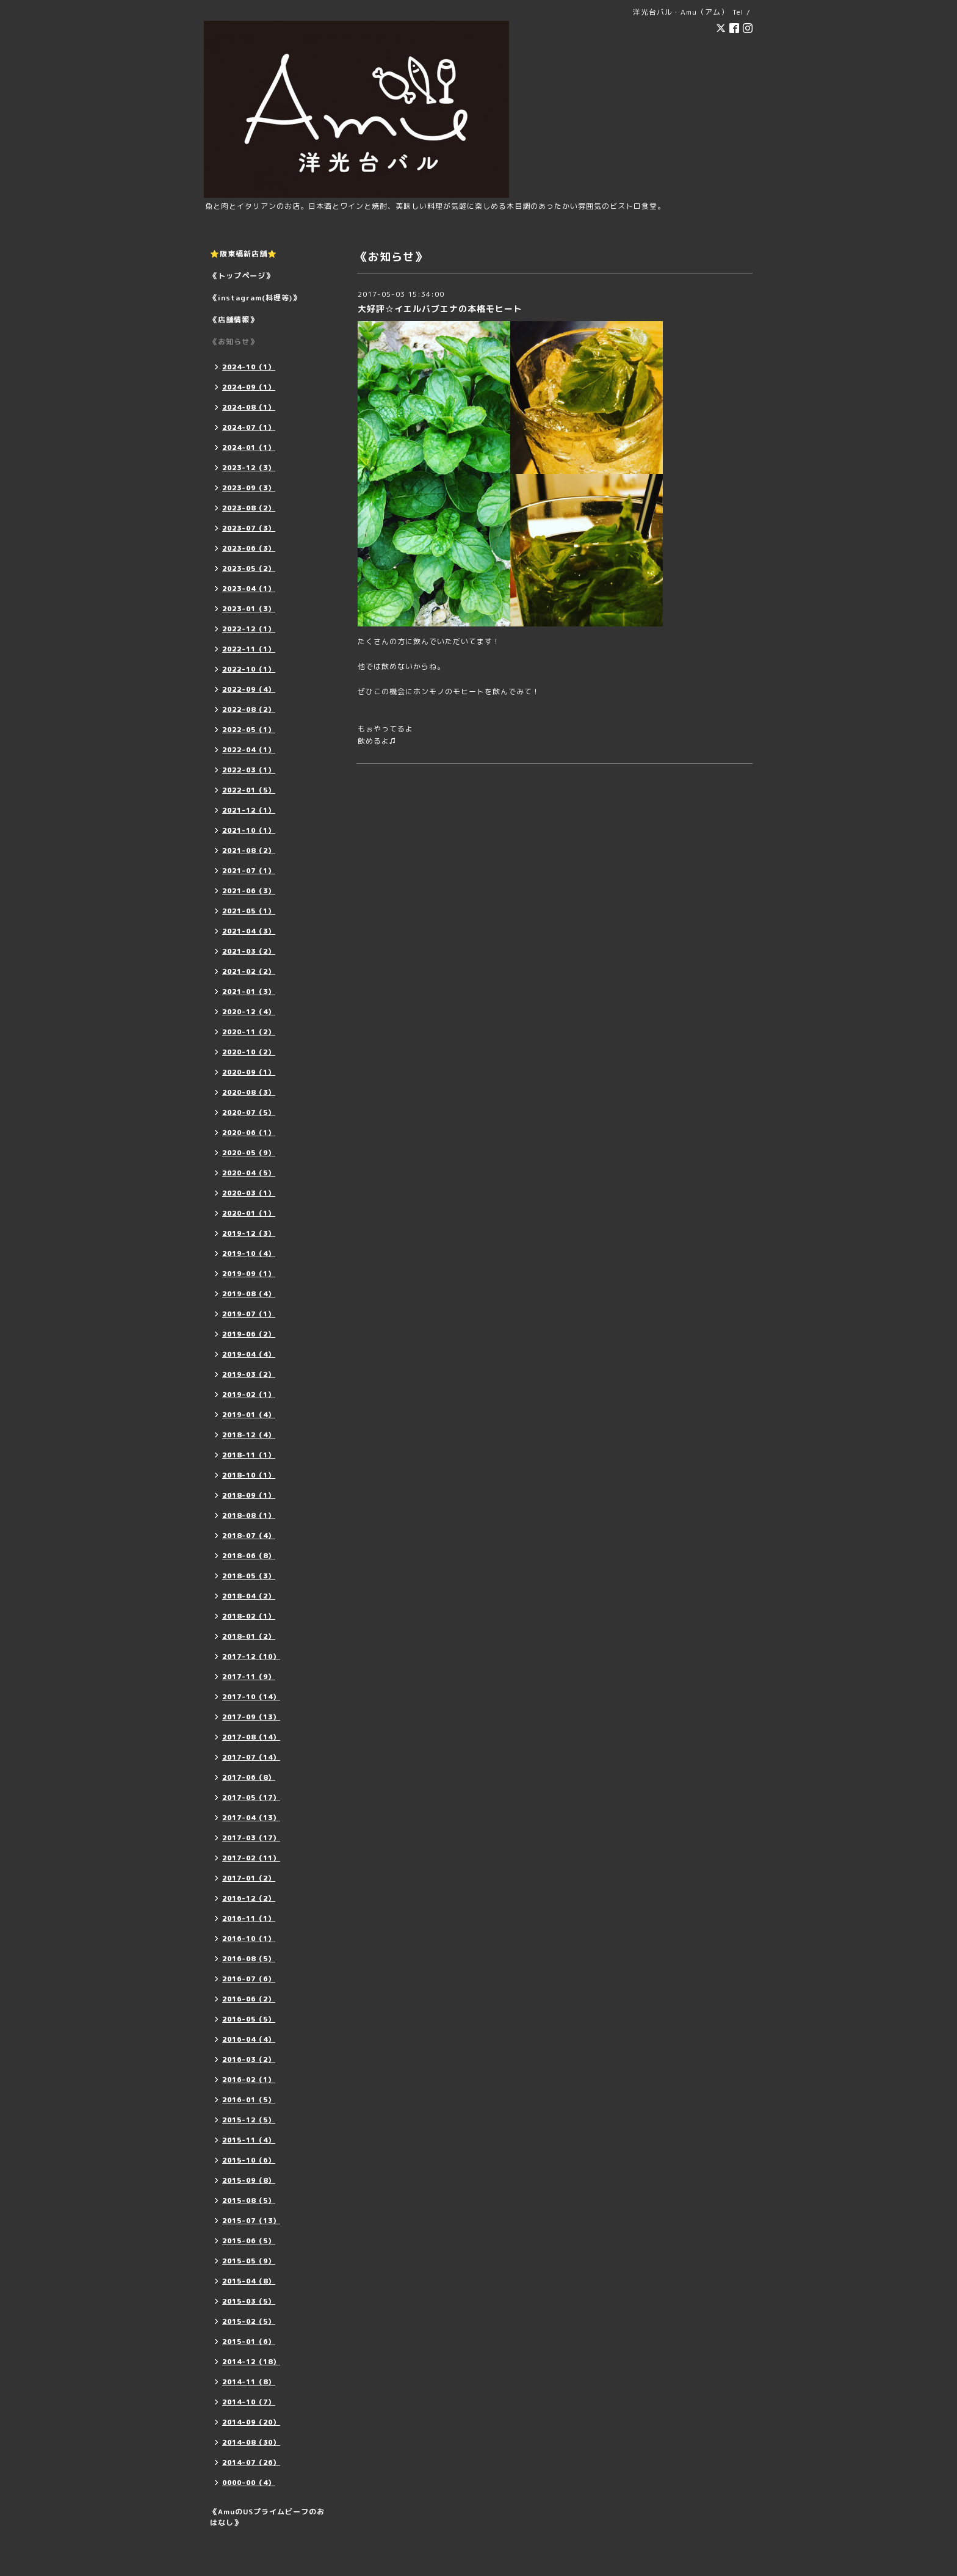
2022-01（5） (248, 790)
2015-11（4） (248, 2140)
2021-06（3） (248, 891)
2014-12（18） (251, 2362)
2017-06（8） (248, 1777)
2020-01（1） (248, 1213)
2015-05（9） (248, 2261)
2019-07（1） (248, 1314)
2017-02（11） (251, 1858)
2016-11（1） (248, 1918)
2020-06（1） (248, 1132)
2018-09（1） (248, 1495)
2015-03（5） (248, 2301)
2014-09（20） (251, 2422)
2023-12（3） (248, 468)
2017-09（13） (251, 1717)
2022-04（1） (248, 750)
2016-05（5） (248, 2019)
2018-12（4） (248, 1435)
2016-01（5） (248, 2100)
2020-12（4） (248, 1012)
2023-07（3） (248, 528)
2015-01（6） (248, 2341)
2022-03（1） (248, 770)
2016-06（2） (248, 1999)
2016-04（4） (248, 2039)
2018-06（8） (248, 1556)
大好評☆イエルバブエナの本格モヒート (440, 308)
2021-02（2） (248, 971)
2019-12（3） (248, 1233)
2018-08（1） (248, 1515)
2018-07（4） (248, 1535)
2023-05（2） (248, 568)
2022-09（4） (248, 689)
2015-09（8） (248, 2180)
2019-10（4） (248, 1253)
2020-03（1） (248, 1193)
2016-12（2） (248, 1898)
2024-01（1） (248, 447)
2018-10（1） (248, 1475)
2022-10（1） (248, 669)
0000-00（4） (248, 2482)
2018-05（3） (248, 1576)
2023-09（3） (248, 488)
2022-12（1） (248, 629)
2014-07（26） (251, 2462)
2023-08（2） (248, 508)
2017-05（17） (251, 1797)
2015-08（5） (248, 2200)
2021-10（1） (248, 830)
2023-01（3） (248, 609)
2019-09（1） (248, 1274)
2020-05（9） (248, 1153)
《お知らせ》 (234, 341)
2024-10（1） (248, 367)
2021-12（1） (248, 810)
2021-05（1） (248, 911)
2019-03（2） (248, 1374)
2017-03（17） (251, 1838)
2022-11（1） (248, 649)
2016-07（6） (248, 1979)
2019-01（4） (248, 1415)
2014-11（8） (248, 2382)
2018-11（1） (248, 1455)
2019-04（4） (248, 1354)
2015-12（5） (248, 2120)
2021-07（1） (248, 871)
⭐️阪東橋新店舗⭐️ (243, 254)
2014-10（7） (248, 2402)
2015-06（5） (248, 2241)
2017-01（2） (248, 1878)
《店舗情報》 (234, 319)
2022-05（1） (248, 730)
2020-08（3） (248, 1092)
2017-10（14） (251, 1697)
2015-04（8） (248, 2281)
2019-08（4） (248, 1294)
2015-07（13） (251, 2221)
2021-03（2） (248, 951)
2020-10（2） (248, 1052)
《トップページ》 (241, 275)
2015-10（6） (248, 2160)
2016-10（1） (248, 1938)
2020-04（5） (248, 1173)
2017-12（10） (251, 1656)
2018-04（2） (248, 1596)
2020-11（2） (248, 1032)
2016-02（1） (248, 2079)
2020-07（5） (248, 1112)
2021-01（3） (248, 991)
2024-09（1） (248, 387)
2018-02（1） (248, 1616)
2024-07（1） (248, 427)
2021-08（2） (248, 850)
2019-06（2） (248, 1334)
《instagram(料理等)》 (255, 297)
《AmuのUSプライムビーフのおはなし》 (267, 2517)
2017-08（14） (251, 1737)
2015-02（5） (248, 2321)
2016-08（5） (248, 1959)
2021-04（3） (248, 931)
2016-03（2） (248, 2059)
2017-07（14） (251, 1757)
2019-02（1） (248, 1394)
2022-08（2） (248, 709)
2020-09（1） (248, 1072)
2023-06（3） (248, 548)
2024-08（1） (248, 407)
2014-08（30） (251, 2442)
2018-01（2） (248, 1636)
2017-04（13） (251, 1818)
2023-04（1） (248, 588)
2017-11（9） (248, 1677)
